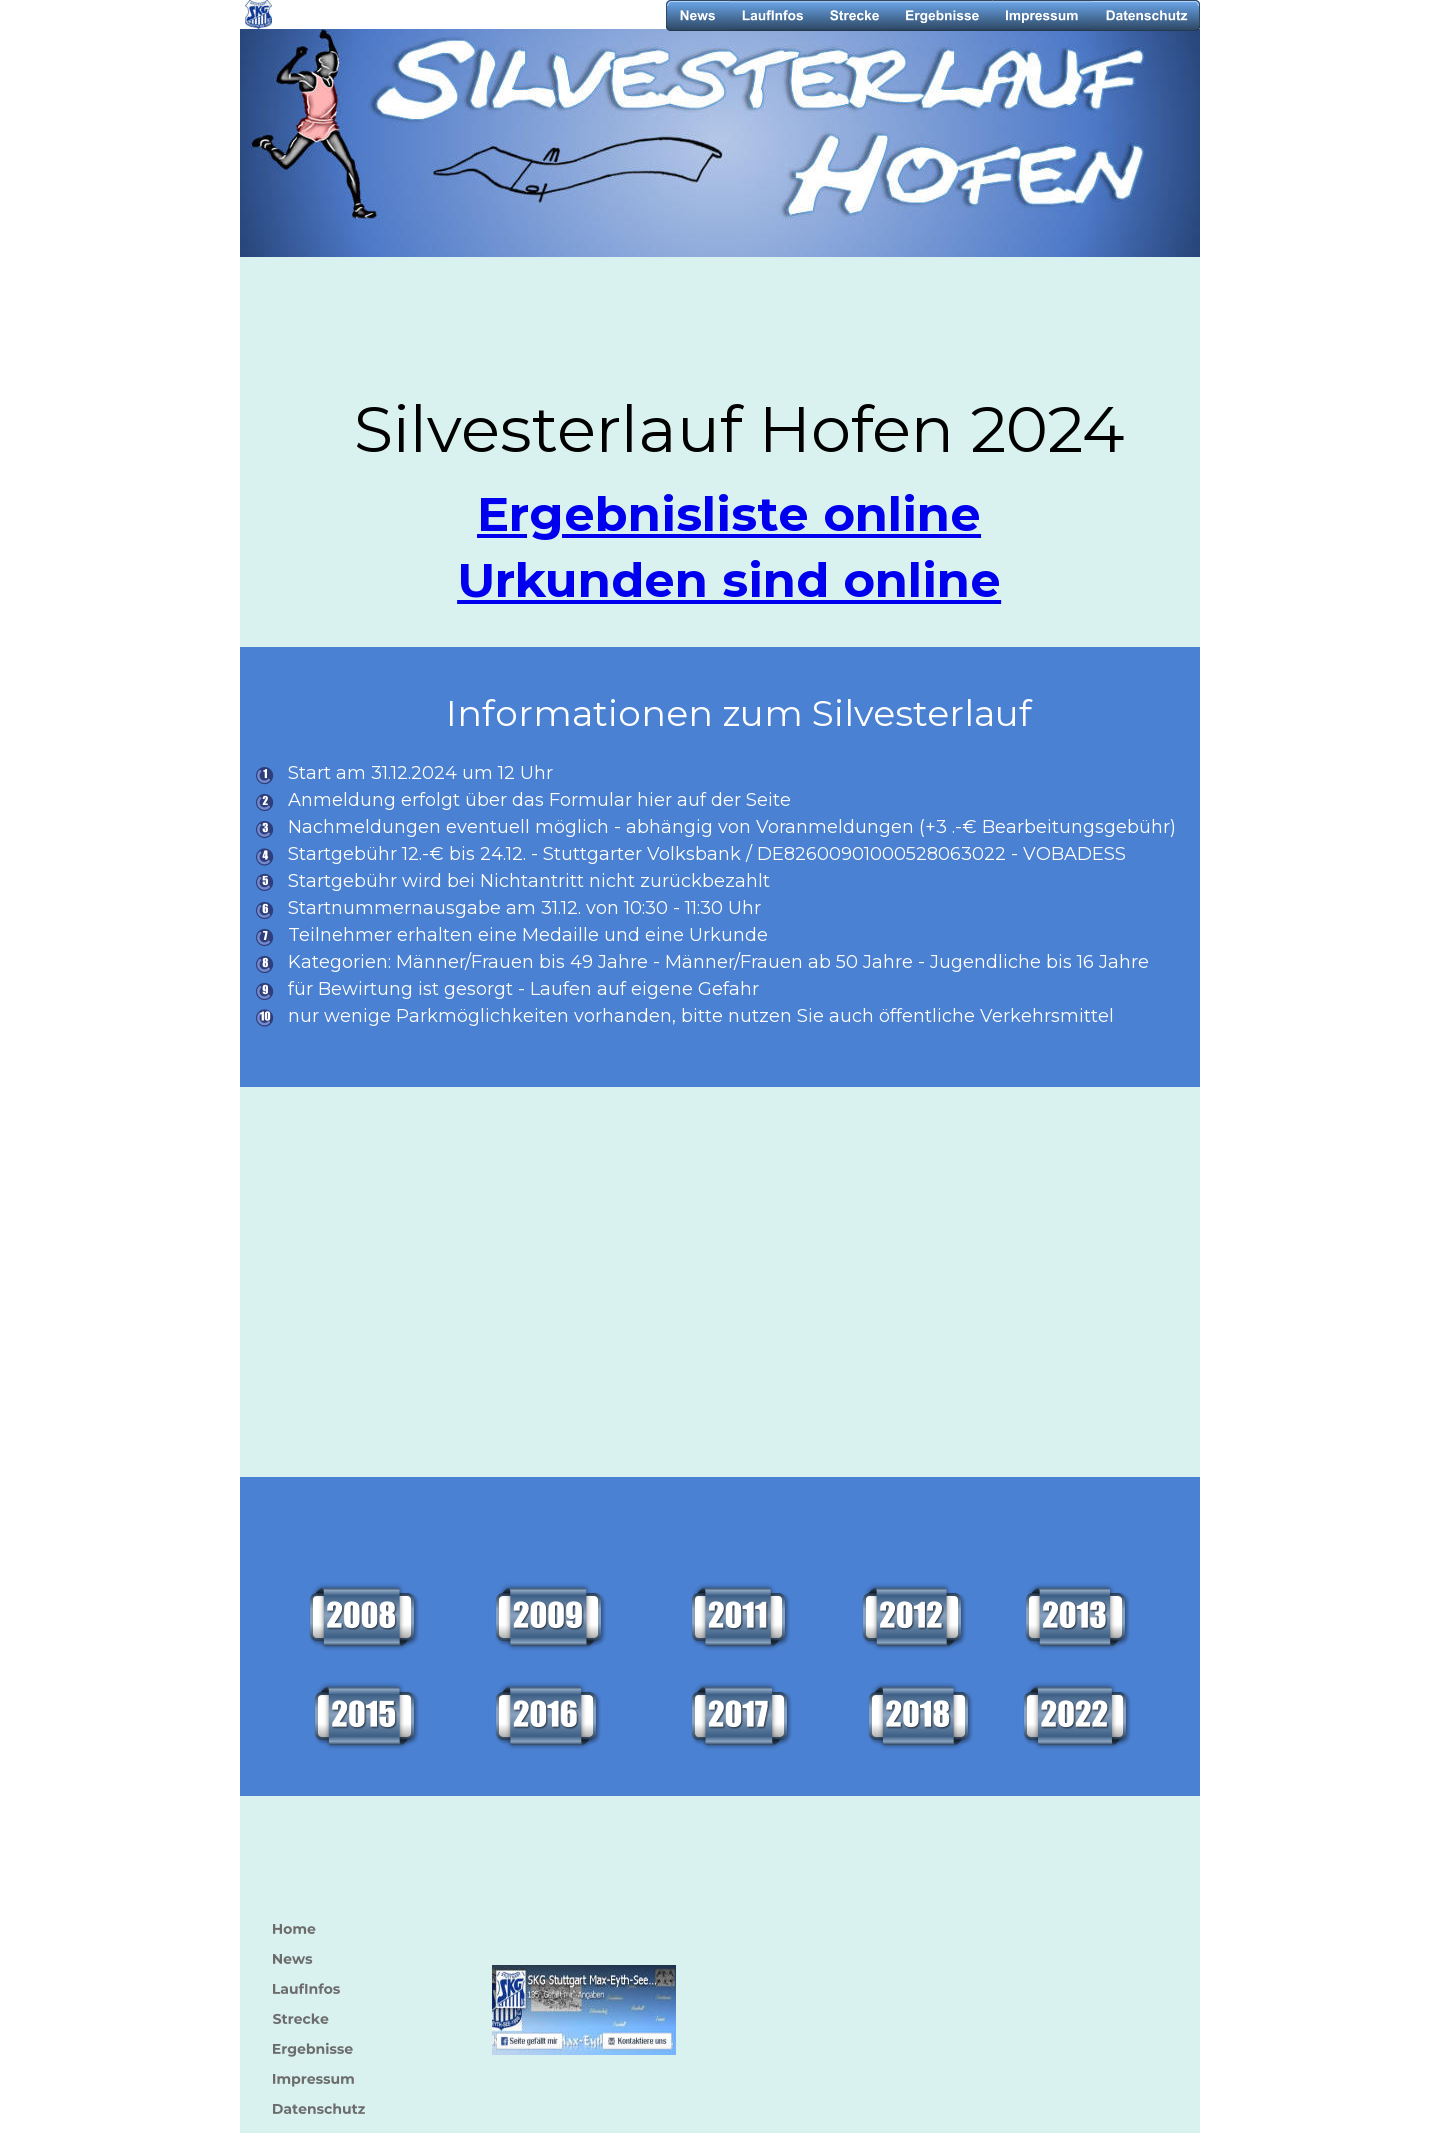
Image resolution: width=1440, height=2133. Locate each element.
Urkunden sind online (729, 580)
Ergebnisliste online (729, 514)
